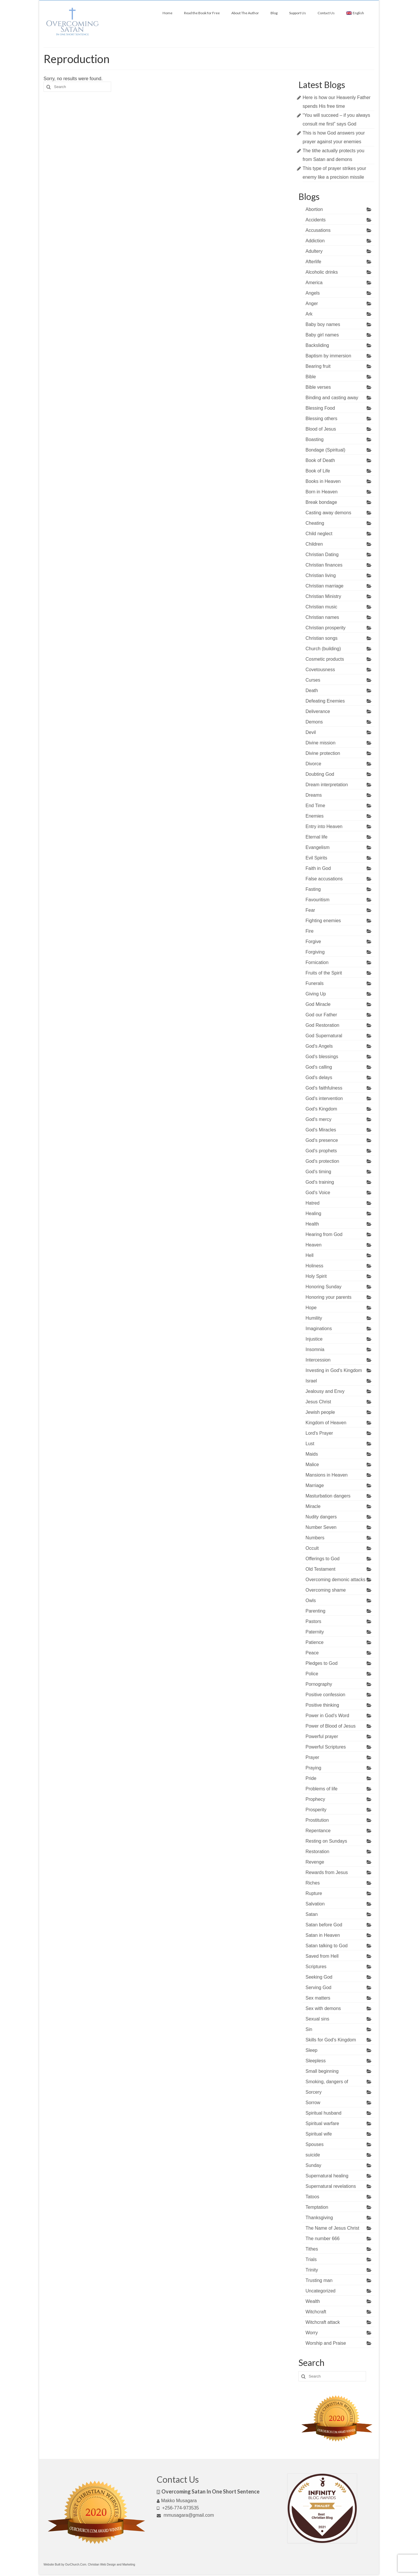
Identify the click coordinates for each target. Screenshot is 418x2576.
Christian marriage (325, 585)
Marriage (315, 1485)
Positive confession (325, 1694)
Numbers (315, 1537)
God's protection (322, 1161)
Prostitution (317, 1820)
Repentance (318, 1830)
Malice (312, 1464)
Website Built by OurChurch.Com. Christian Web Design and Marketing (89, 2564)
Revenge (315, 1862)
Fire (310, 931)
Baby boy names (323, 324)
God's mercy (318, 1119)
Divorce (313, 763)
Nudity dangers (321, 1516)
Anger (312, 303)
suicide (313, 2154)
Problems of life (322, 1788)
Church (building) (323, 648)
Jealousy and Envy (325, 1391)
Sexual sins (317, 2018)
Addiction (315, 240)
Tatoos (312, 2196)
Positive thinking (322, 1705)
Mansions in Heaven (327, 1474)
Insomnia (315, 1349)
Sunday (313, 2165)
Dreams (314, 795)
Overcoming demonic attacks (335, 1579)
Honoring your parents (329, 1297)
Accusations (318, 230)
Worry (312, 2332)
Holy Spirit (316, 1276)
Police (312, 1673)
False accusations (324, 878)
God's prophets (321, 1150)
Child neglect (319, 533)
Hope (311, 1307)
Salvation (315, 1903)
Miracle (313, 1506)
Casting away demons (328, 512)
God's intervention (324, 1098)
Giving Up (316, 993)
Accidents (316, 219)
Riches (313, 1882)
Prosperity (316, 1809)
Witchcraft (316, 2311)
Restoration (317, 1851)
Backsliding (317, 345)
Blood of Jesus (321, 429)
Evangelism (318, 847)
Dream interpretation (327, 784)
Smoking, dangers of (327, 2081)
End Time (315, 805)
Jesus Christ (318, 1401)
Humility (314, 1318)
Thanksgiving (319, 2217)
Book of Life (318, 470)
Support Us (297, 13)
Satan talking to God (327, 1945)
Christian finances (324, 565)
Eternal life (317, 836)
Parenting (316, 1610)
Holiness (314, 1265)
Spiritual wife (319, 2133)
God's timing (318, 1171)
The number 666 (323, 2238)
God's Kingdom (321, 1108)
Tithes (312, 2249)
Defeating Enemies (325, 700)
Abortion (314, 209)
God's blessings (322, 1056)
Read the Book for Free (202, 13)
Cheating (315, 523)
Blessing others (321, 418)
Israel (311, 1380)
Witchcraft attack (323, 2322)
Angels (313, 293)
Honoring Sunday (324, 1286)
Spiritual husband (324, 2113)
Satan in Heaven (323, 1935)
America (314, 282)
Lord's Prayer (319, 1433)
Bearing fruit (318, 366)
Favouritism (318, 899)
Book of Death (320, 460)
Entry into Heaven (324, 826)
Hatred (313, 1203)
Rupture (314, 1893)
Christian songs (322, 638)
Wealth (313, 2301)
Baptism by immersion (328, 355)
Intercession (318, 1359)
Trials (311, 2259)
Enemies (315, 816)
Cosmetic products (325, 659)
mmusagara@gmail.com (185, 2515)
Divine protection (323, 753)
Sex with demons (323, 2008)
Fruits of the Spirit (324, 972)
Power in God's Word (327, 1715)
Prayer (312, 1757)
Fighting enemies (323, 920)
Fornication (317, 962)
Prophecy (315, 1799)
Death (312, 690)
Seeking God (319, 1977)
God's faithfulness (324, 1087)
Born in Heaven (322, 491)
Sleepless (316, 2060)
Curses (313, 680)
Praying (313, 1767)
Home (167, 13)
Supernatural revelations (331, 2186)
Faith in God (318, 868)
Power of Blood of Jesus (331, 1726)
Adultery (314, 251)
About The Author (245, 13)
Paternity (315, 1631)
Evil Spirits (316, 857)
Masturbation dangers (328, 1495)
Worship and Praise (326, 2343)
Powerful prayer (322, 1736)
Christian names (322, 617)
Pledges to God (322, 1663)
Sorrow (313, 2102)
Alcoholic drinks (322, 272)
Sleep (312, 2050)
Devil (311, 732)
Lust (310, 1443)
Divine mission (321, 742)
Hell (310, 1255)
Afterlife (313, 261)
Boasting (315, 439)
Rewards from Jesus (327, 1872)
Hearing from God (324, 1234)
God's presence (322, 1140)
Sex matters (318, 1997)
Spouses (315, 2144)
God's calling (319, 1067)
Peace (312, 1652)
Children (314, 544)
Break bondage (321, 502)
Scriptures (316, 1966)
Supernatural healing (327, 2175)
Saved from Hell (322, 1956)
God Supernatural (324, 1035)
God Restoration (323, 1025)
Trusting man (319, 2280)
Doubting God (320, 774)
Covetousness (320, 669)
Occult (312, 1548)
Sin (309, 2029)
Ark (309, 313)
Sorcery (314, 2092)
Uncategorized (321, 2290)
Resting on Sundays (326, 1841)
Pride (311, 1778)
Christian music (321, 606)
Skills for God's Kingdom (331, 2039)
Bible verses (318, 387)
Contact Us (326, 13)
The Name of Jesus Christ (332, 2228)
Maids (312, 1454)
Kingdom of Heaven (326, 1422)
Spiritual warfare (322, 2123)
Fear (310, 910)
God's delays (319, 1077)
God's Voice (318, 1192)
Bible (311, 376)
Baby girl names (322, 334)
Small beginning (322, 2071)
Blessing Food (320, 408)
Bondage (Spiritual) (325, 449)
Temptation (317, 2207)
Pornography (319, 1684)
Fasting (313, 889)
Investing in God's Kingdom (334, 1370)
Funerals (315, 983)
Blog (274, 13)
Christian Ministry (323, 596)
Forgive (313, 941)
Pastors (313, 1621)
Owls (311, 1600)
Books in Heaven (323, 481)
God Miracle (318, 1004)
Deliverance (318, 711)
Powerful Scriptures (326, 1746)
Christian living (321, 575)
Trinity (312, 2269)
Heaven (314, 1244)
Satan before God (324, 1924)
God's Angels (319, 1046)
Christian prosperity (326, 627)
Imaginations (319, 1328)
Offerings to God (323, 1558)
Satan (312, 1914)
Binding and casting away (332, 397)
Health (312, 1223)
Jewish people (320, 1412)
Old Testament (321, 1569)
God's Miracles (321, 1129)
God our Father (321, 1014)
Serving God (318, 1987)
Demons (314, 721)
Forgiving (315, 952)
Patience (315, 1642)
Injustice (314, 1339)
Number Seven (321, 1527)
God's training (320, 1182)
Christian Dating (322, 554)
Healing (313, 1213)
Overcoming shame (326, 1590)
